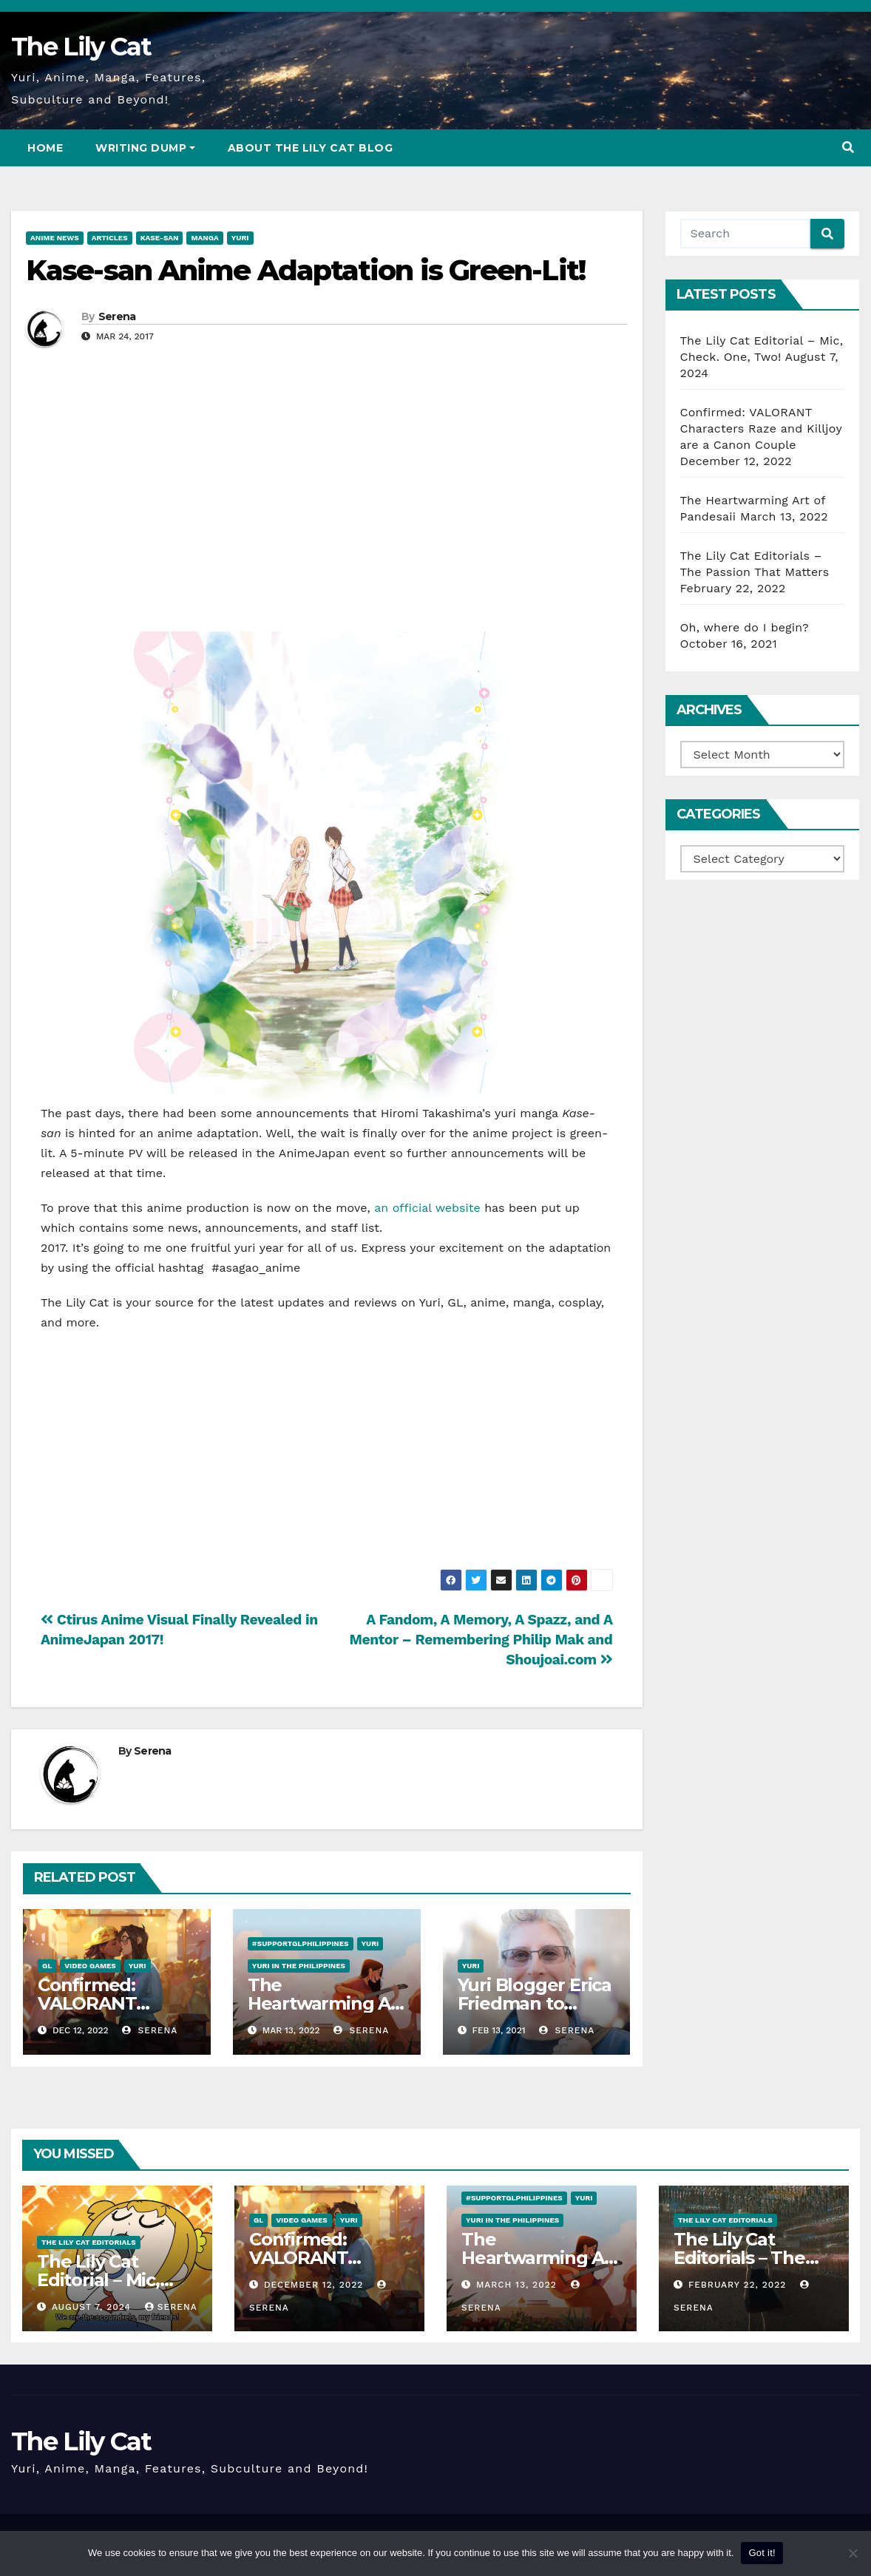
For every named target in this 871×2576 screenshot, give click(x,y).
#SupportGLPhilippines (300, 1943)
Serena (117, 316)
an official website (427, 1208)
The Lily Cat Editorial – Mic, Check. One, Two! (112, 2280)
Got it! (761, 2552)
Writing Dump (145, 148)
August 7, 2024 (93, 2307)
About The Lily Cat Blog (310, 148)
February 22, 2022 (739, 2285)
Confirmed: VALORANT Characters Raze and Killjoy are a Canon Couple (761, 428)
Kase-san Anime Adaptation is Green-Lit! (305, 270)
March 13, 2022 (518, 2285)
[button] (848, 147)
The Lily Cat (81, 46)
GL (47, 1966)
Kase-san (159, 238)
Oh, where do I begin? (744, 627)
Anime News (54, 238)
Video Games (90, 1966)
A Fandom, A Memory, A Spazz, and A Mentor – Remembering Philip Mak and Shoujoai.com (481, 1639)
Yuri (240, 238)
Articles (110, 238)
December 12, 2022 (315, 2285)
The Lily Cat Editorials (88, 2242)
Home (45, 148)
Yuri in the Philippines (298, 1966)
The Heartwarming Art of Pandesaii (326, 2003)
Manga (204, 238)
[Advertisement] (327, 513)
